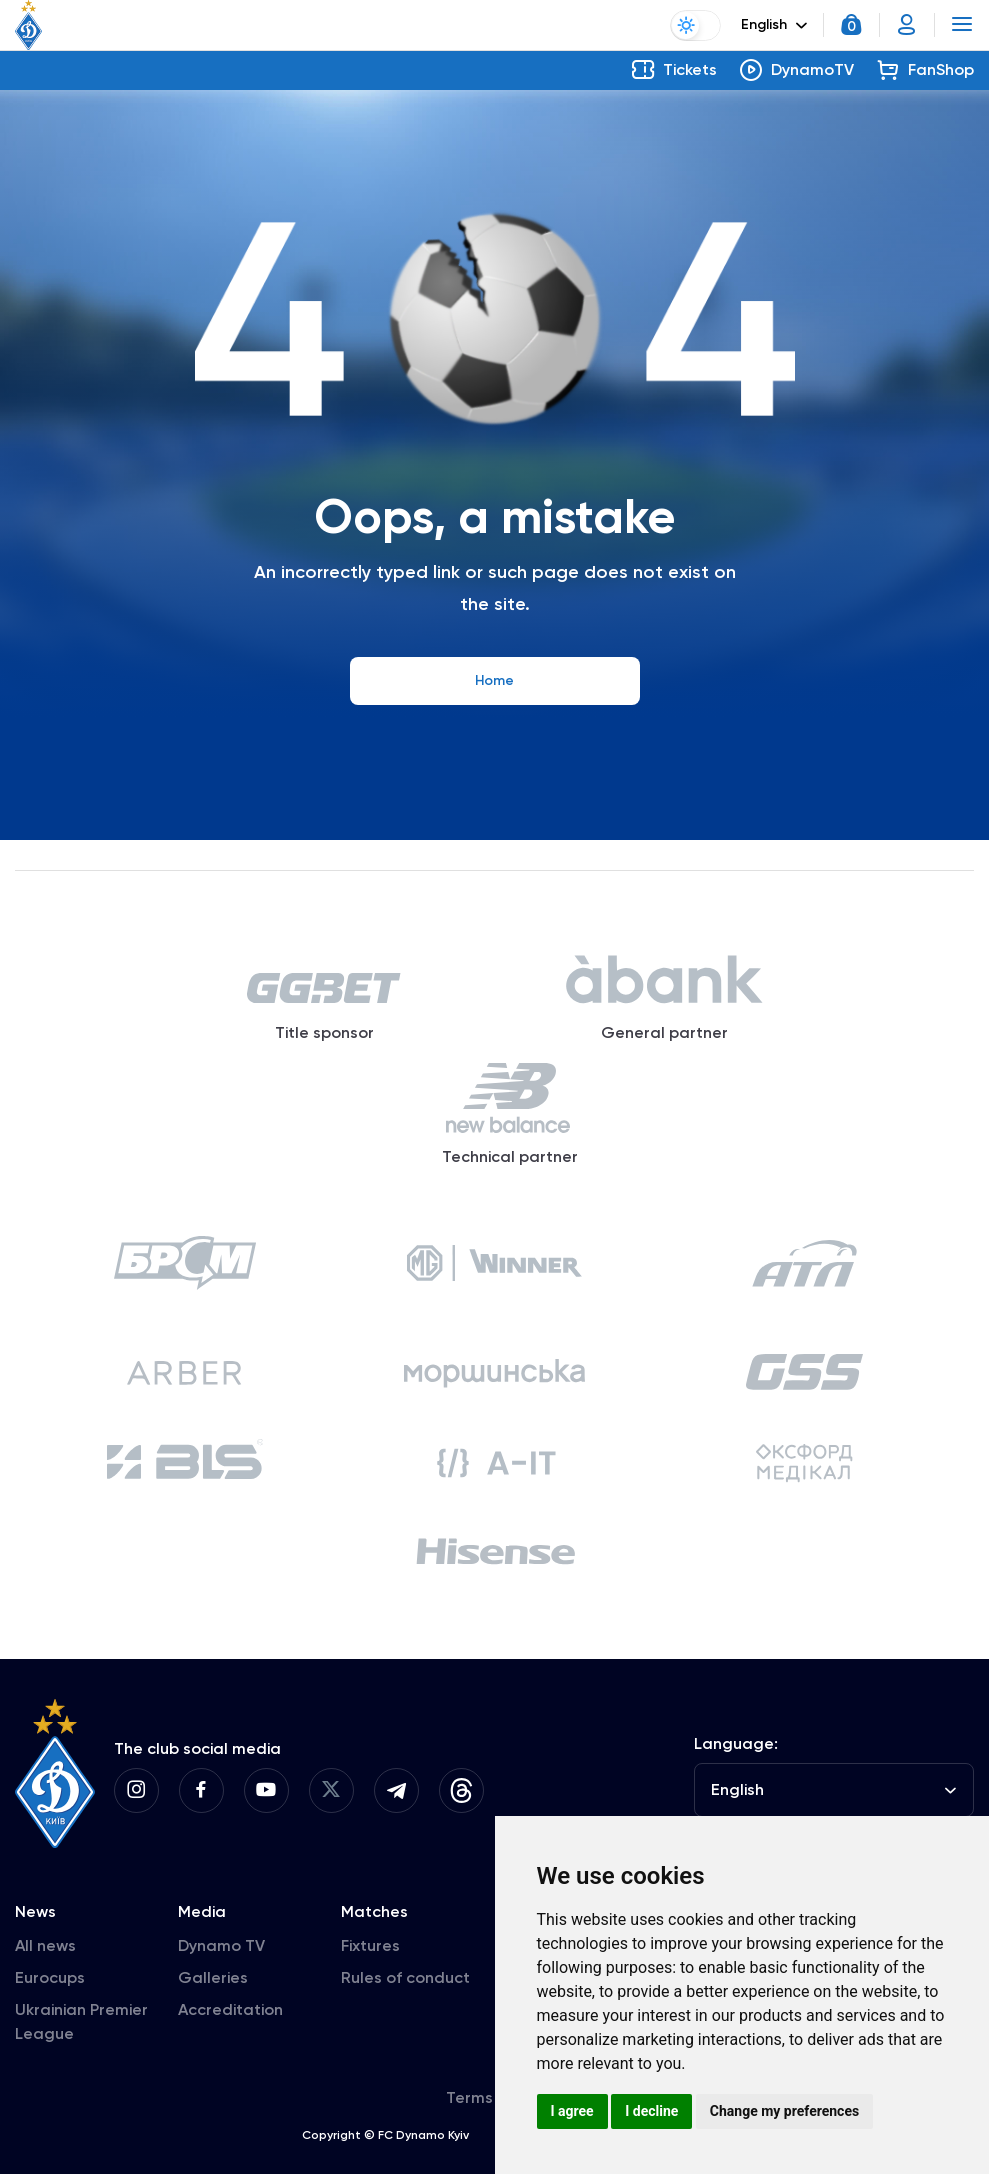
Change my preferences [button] (784, 2111)
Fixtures (370, 1945)
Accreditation (230, 2009)
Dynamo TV (221, 1945)
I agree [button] (572, 2111)
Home (494, 680)
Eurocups (50, 1977)
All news (45, 1945)
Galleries (213, 1977)
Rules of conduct (405, 1977)
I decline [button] (651, 2111)
